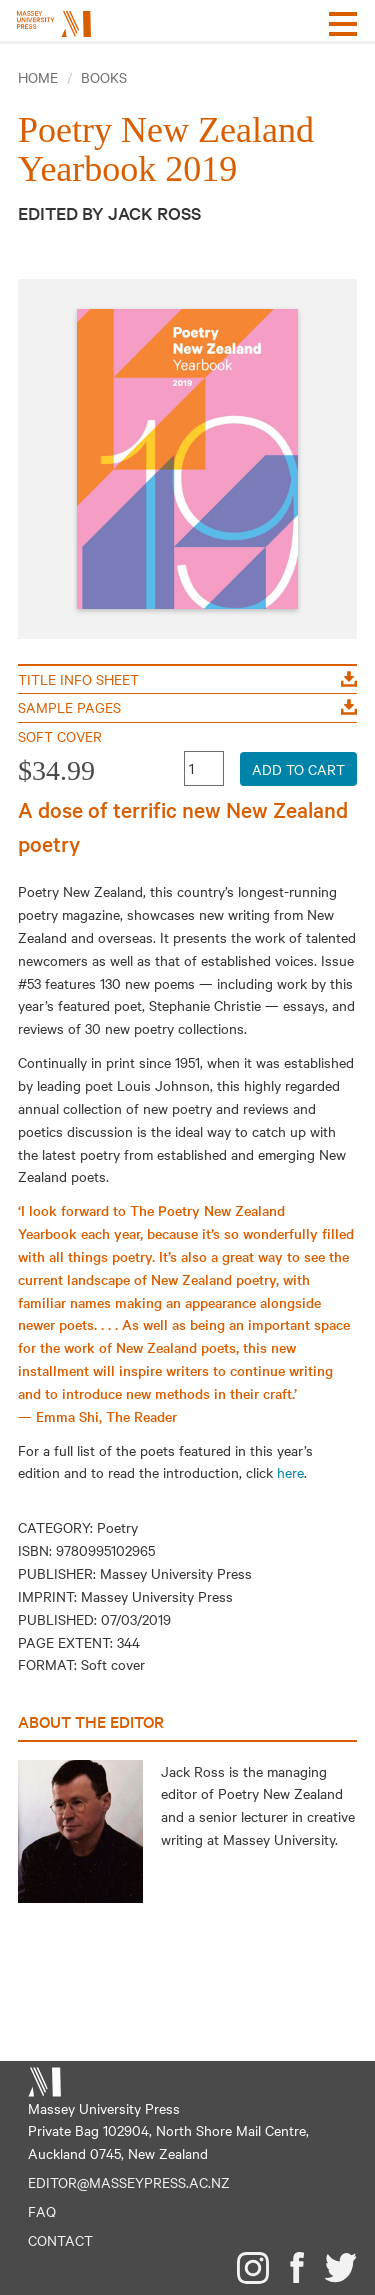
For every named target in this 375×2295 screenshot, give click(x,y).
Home (38, 77)
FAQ (42, 2211)
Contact (60, 2240)
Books (104, 77)
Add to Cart (298, 769)
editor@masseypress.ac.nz (129, 2182)
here (290, 1472)
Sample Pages (187, 707)
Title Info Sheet (187, 679)
